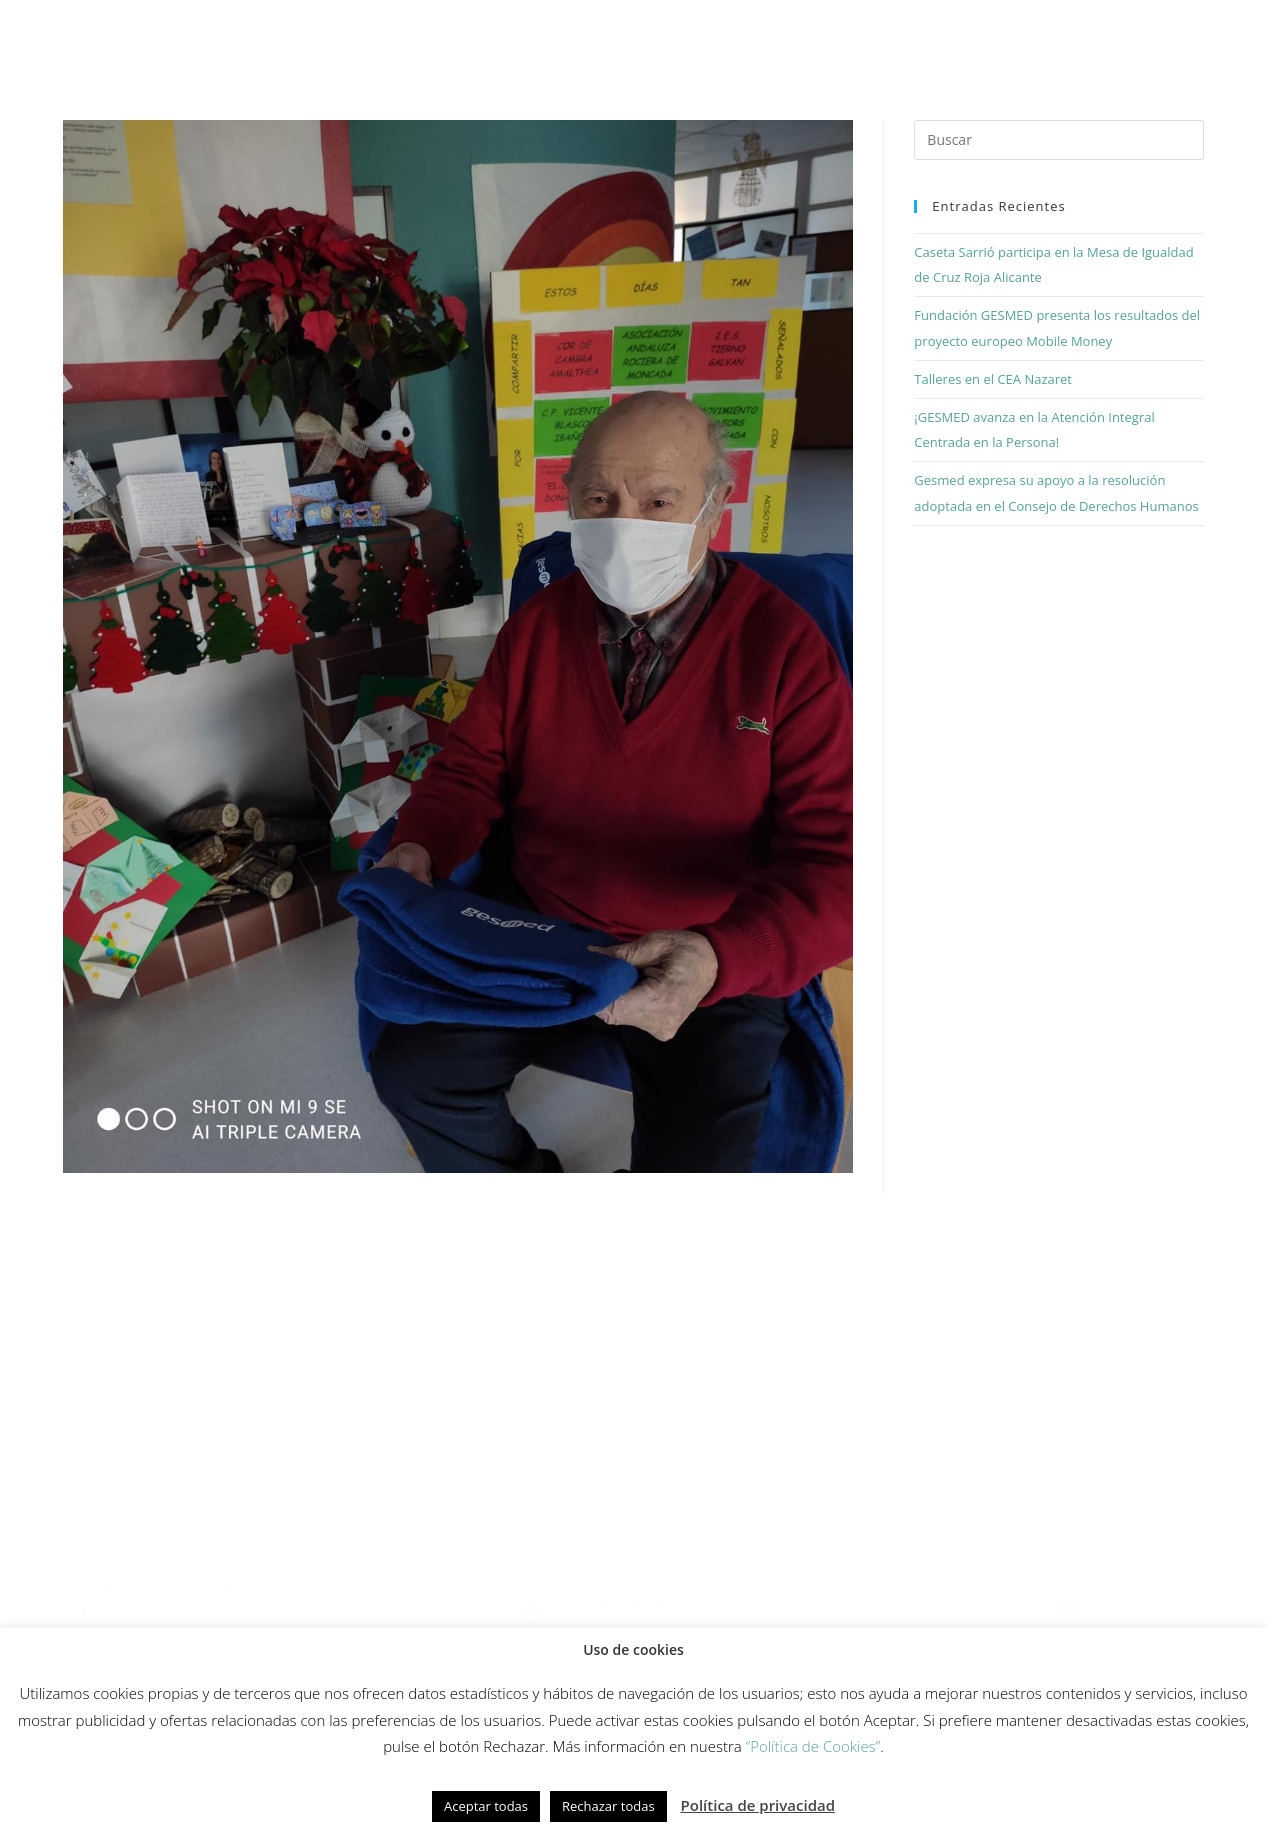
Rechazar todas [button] (608, 1806)
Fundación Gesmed (885, 36)
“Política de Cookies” (813, 1746)
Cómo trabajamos (328, 36)
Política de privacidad (758, 1805)
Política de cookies (128, 1626)
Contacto (1145, 36)
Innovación (654, 36)
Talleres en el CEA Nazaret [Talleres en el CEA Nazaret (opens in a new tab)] (993, 389)
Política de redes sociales (310, 1626)
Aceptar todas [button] (486, 1806)
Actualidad (1030, 36)
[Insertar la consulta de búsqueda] (1058, 151)
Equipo (757, 36)
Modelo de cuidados (503, 36)
